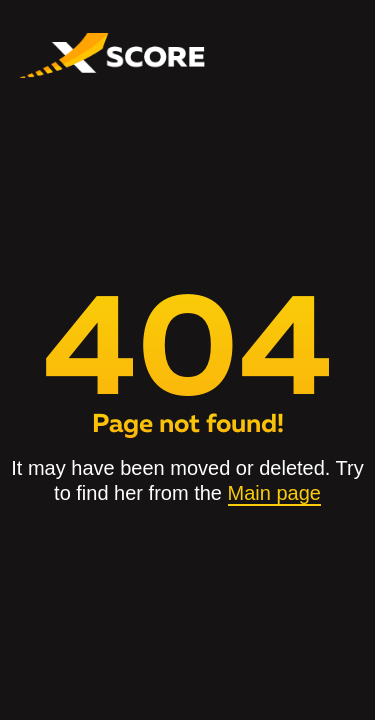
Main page (274, 493)
